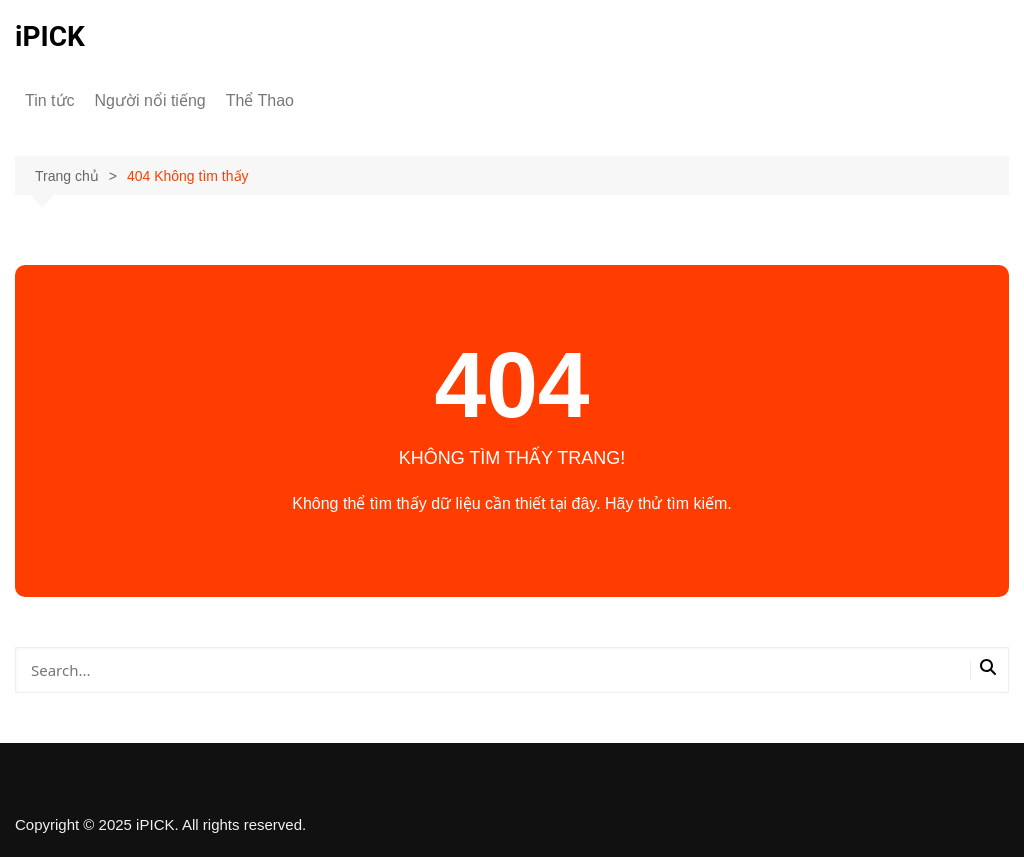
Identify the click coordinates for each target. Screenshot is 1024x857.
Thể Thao (260, 100)
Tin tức (50, 100)
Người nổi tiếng (150, 100)
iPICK (50, 36)
